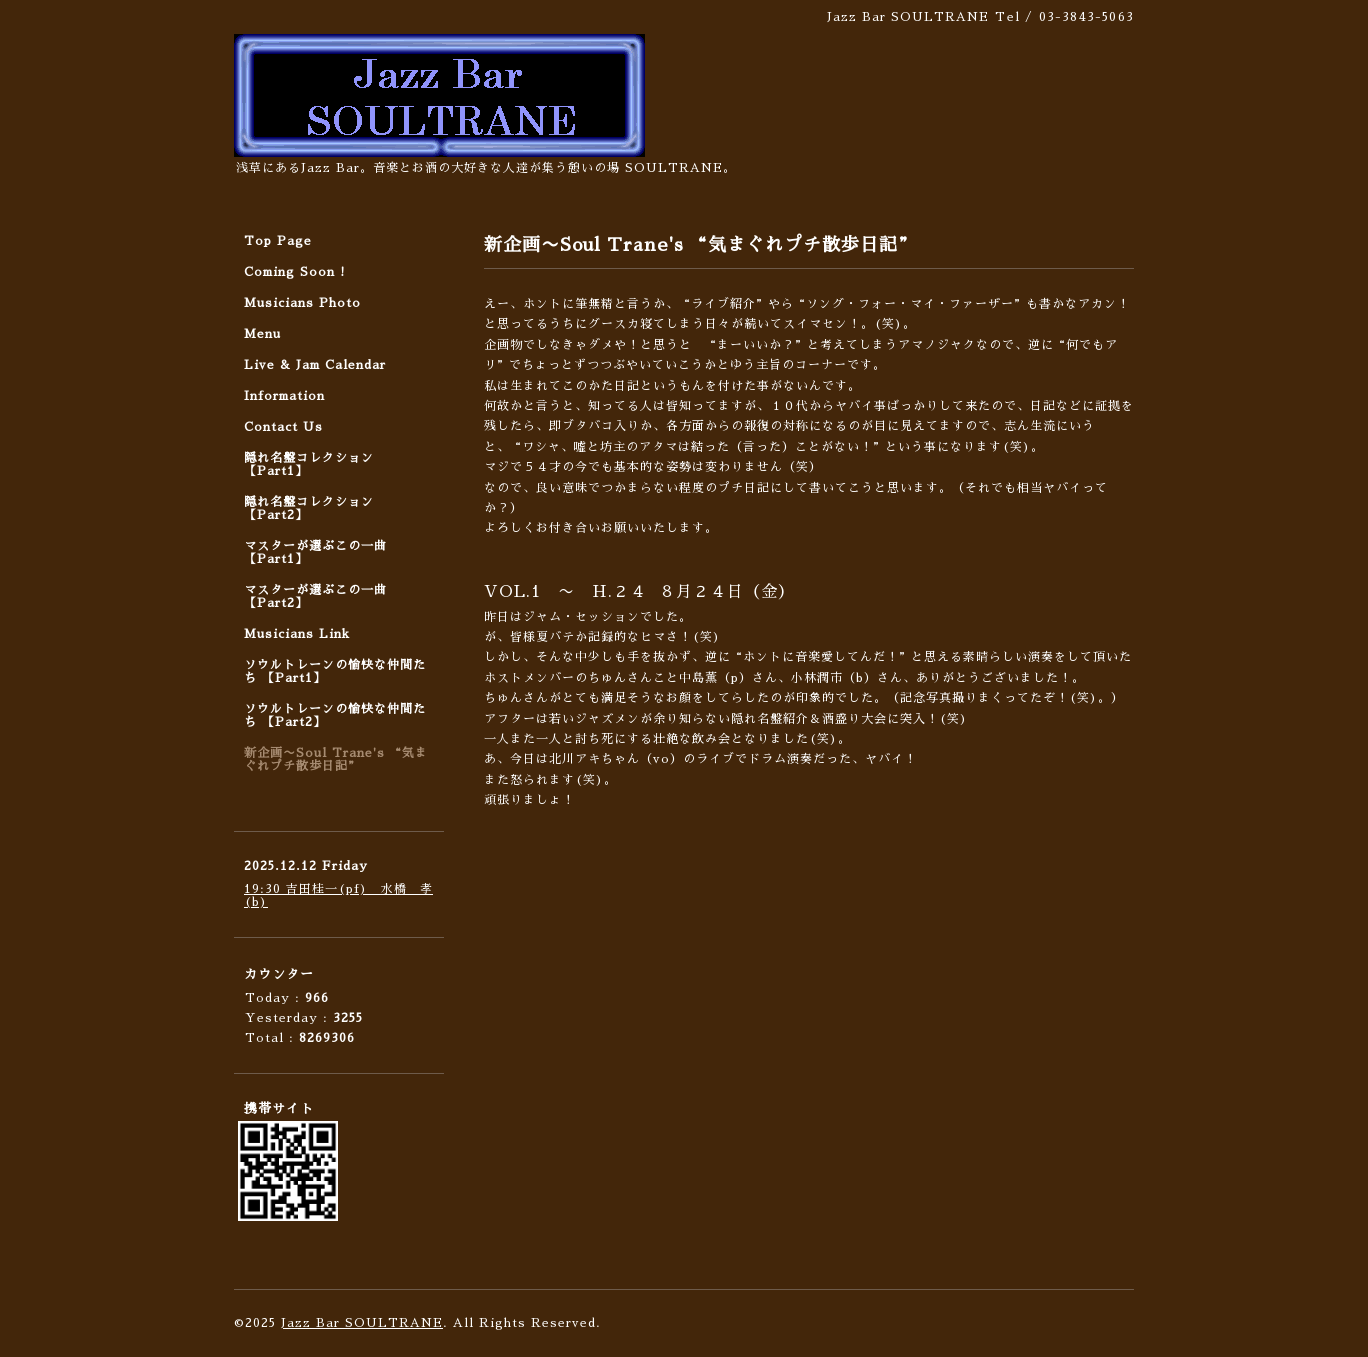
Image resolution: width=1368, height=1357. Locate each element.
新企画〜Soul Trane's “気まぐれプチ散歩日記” (336, 759)
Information (284, 396)
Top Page (278, 241)
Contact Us (283, 427)
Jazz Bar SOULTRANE (362, 1323)
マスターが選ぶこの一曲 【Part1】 (315, 552)
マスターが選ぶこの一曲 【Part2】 (315, 596)
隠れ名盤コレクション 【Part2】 (309, 508)
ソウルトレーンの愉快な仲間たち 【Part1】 (335, 671)
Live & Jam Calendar (315, 365)
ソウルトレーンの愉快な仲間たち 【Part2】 (335, 715)
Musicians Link (297, 634)
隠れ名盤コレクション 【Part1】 (309, 464)
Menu (262, 334)
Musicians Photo (302, 303)
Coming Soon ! (295, 272)
